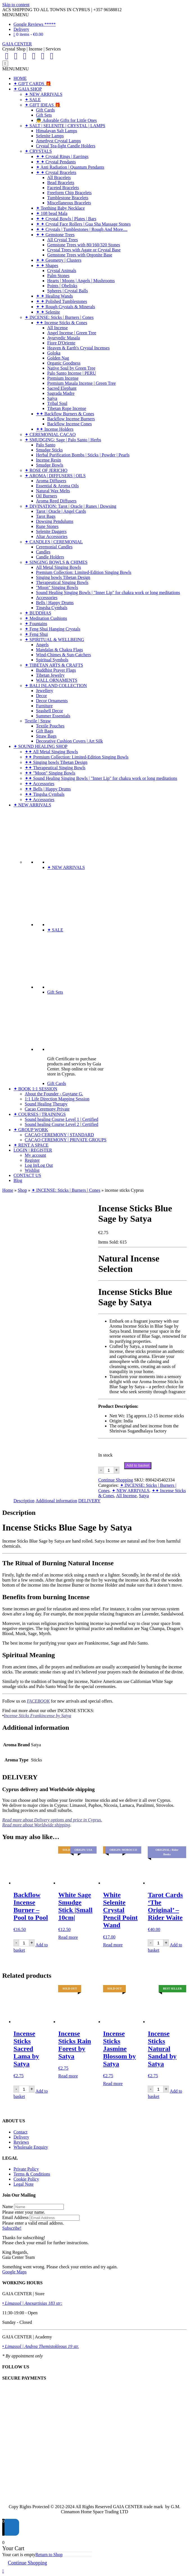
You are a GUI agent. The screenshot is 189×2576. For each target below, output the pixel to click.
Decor (41, 695)
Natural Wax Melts (53, 490)
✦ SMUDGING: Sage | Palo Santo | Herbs (63, 439)
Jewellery (44, 690)
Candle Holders (50, 557)
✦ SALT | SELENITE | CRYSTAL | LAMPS (65, 125)
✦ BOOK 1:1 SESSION (35, 1088)
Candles (43, 551)
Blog (17, 1180)
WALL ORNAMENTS (56, 680)
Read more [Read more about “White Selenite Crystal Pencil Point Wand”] (113, 1944)
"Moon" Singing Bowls (57, 587)
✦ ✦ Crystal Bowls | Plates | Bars (66, 218)
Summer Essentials (53, 715)
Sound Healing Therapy (46, 1104)
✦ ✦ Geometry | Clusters (58, 260)
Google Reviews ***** (34, 24)
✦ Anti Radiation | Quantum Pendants (70, 167)
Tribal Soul (57, 403)
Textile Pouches (50, 726)
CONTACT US (27, 1175)
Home (7, 1190)
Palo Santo (45, 444)
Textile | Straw (38, 720)
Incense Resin (48, 460)
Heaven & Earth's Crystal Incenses (78, 348)
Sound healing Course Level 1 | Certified (61, 1119)
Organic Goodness (63, 363)
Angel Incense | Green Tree (71, 332)
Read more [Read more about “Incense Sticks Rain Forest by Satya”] (68, 2076)
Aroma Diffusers (51, 480)
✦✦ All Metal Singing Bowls (51, 751)
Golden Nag (58, 358)
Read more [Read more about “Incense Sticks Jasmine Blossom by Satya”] (113, 2083)
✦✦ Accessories (39, 783)
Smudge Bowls (49, 465)
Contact (20, 2132)
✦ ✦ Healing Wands (54, 296)
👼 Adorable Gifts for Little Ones (66, 120)
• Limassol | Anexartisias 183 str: (32, 2303)
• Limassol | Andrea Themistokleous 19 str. (40, 2346)
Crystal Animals (61, 270)
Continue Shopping (115, 1480)
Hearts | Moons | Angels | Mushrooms (81, 280)
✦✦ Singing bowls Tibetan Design (56, 762)
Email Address (15, 2217)
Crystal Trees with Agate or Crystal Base (83, 249)
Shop (22, 1190)
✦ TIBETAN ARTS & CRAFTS (54, 665)
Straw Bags (46, 736)
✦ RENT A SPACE (31, 1145)
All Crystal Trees (62, 239)
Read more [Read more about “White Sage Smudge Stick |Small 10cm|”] (68, 1937)
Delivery (21, 29)
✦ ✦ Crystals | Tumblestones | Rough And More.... (81, 229)
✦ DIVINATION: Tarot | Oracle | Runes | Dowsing (70, 506)
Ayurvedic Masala (63, 337)
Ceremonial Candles (54, 546)
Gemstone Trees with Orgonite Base (79, 254)
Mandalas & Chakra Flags (59, 649)
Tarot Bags (46, 516)
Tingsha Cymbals (51, 607)
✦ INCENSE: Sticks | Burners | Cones (59, 317)
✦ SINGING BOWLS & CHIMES (56, 562)
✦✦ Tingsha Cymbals (45, 794)
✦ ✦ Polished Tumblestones (61, 301)
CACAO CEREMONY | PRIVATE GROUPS (65, 1139)
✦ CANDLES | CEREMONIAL (54, 541)
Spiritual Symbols (52, 659)
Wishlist (32, 1170)
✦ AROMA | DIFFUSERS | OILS (55, 475)
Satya (52, 398)
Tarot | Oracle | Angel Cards (61, 511)
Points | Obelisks (62, 285)
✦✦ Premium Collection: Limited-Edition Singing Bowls (77, 757)
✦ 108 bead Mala (51, 213)
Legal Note (23, 2184)
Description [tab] (24, 1500)
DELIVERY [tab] (89, 1500)
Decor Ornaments (52, 700)
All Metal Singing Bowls (58, 567)
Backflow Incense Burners (71, 418)
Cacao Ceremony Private (47, 1109)
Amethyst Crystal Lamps (58, 140)
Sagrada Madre (60, 393)
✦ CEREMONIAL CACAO (50, 434)
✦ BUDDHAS (38, 613)
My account (35, 1155)
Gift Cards (45, 110)
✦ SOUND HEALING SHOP (40, 746)
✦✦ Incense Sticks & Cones (61, 322)
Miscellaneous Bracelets (69, 202)
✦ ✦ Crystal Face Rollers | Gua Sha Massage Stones (83, 224)
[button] (15, 14)
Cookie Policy (26, 2179)
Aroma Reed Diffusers (56, 500)
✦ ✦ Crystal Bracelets (56, 172)
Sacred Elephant (61, 388)
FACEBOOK (38, 1701)
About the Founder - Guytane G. (54, 1093)
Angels (42, 644)
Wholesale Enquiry (30, 2147)
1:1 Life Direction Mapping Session (57, 1098)
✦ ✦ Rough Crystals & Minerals (65, 306)
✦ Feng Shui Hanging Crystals (52, 629)
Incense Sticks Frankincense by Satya (37, 1715)
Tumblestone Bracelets (67, 197)
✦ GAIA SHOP (27, 89)
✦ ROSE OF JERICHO (46, 470)
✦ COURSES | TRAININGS (39, 1114)
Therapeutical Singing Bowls (62, 582)
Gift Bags (44, 731)
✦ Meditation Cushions (46, 618)
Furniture (44, 705)
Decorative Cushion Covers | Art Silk (69, 741)
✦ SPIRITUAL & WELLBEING (54, 639)
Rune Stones (47, 526)
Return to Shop (49, 2554)
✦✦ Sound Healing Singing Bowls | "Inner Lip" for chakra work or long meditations (101, 778)
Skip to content (15, 4)
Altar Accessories (51, 536)
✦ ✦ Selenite (48, 312)
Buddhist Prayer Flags (56, 670)
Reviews (21, 2142)
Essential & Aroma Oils (57, 485)
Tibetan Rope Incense (66, 408)
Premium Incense (63, 378)
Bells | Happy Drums (55, 602)
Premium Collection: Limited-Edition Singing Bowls (83, 572)
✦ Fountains (36, 623)
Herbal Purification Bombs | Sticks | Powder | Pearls (82, 455)
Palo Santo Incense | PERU (71, 373)
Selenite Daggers (51, 531)
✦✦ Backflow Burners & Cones (65, 413)
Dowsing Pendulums (54, 521)
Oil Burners (46, 495)
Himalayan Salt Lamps (56, 130)
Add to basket (137, 1465)
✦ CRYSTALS (38, 151)
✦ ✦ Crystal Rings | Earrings (62, 156)
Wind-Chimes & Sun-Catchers (63, 654)
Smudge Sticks (49, 450)
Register (32, 1160)
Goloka (53, 353)
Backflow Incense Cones (69, 423)
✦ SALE (33, 99)
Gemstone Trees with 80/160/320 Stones (83, 244)
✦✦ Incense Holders (55, 429)
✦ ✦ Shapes (47, 265)
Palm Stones (58, 275)
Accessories (46, 597)
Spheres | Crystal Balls (67, 290)
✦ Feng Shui (36, 634)
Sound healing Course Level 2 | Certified (61, 1124)
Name (7, 2206)
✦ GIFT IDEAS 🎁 (42, 105)
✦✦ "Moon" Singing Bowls (50, 773)
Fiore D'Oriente (61, 342)
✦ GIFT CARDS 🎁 (32, 83)
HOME (20, 78)
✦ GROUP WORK (30, 1129)
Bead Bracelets (60, 182)
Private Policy (26, 2169)
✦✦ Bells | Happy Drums (48, 789)
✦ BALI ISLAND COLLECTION (56, 685)
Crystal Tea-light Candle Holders (65, 145)
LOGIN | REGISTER (32, 1150)
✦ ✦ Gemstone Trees (55, 234)
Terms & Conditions (31, 2174)
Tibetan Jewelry (50, 675)
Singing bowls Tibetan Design (63, 577)
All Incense (57, 327)
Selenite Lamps (50, 135)
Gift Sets (44, 115)
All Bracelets (59, 177)
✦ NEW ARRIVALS (43, 94)
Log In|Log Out (39, 1165)
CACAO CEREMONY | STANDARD (59, 1134)
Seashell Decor (49, 710)
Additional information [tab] (56, 1500)
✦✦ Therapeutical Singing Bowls (55, 767)
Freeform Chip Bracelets (69, 192)
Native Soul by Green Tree (71, 368)
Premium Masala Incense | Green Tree (81, 383)
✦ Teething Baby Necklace (60, 208)
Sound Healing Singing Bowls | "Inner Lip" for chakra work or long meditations (108, 592)
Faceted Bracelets (63, 187)
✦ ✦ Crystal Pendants (56, 161)
